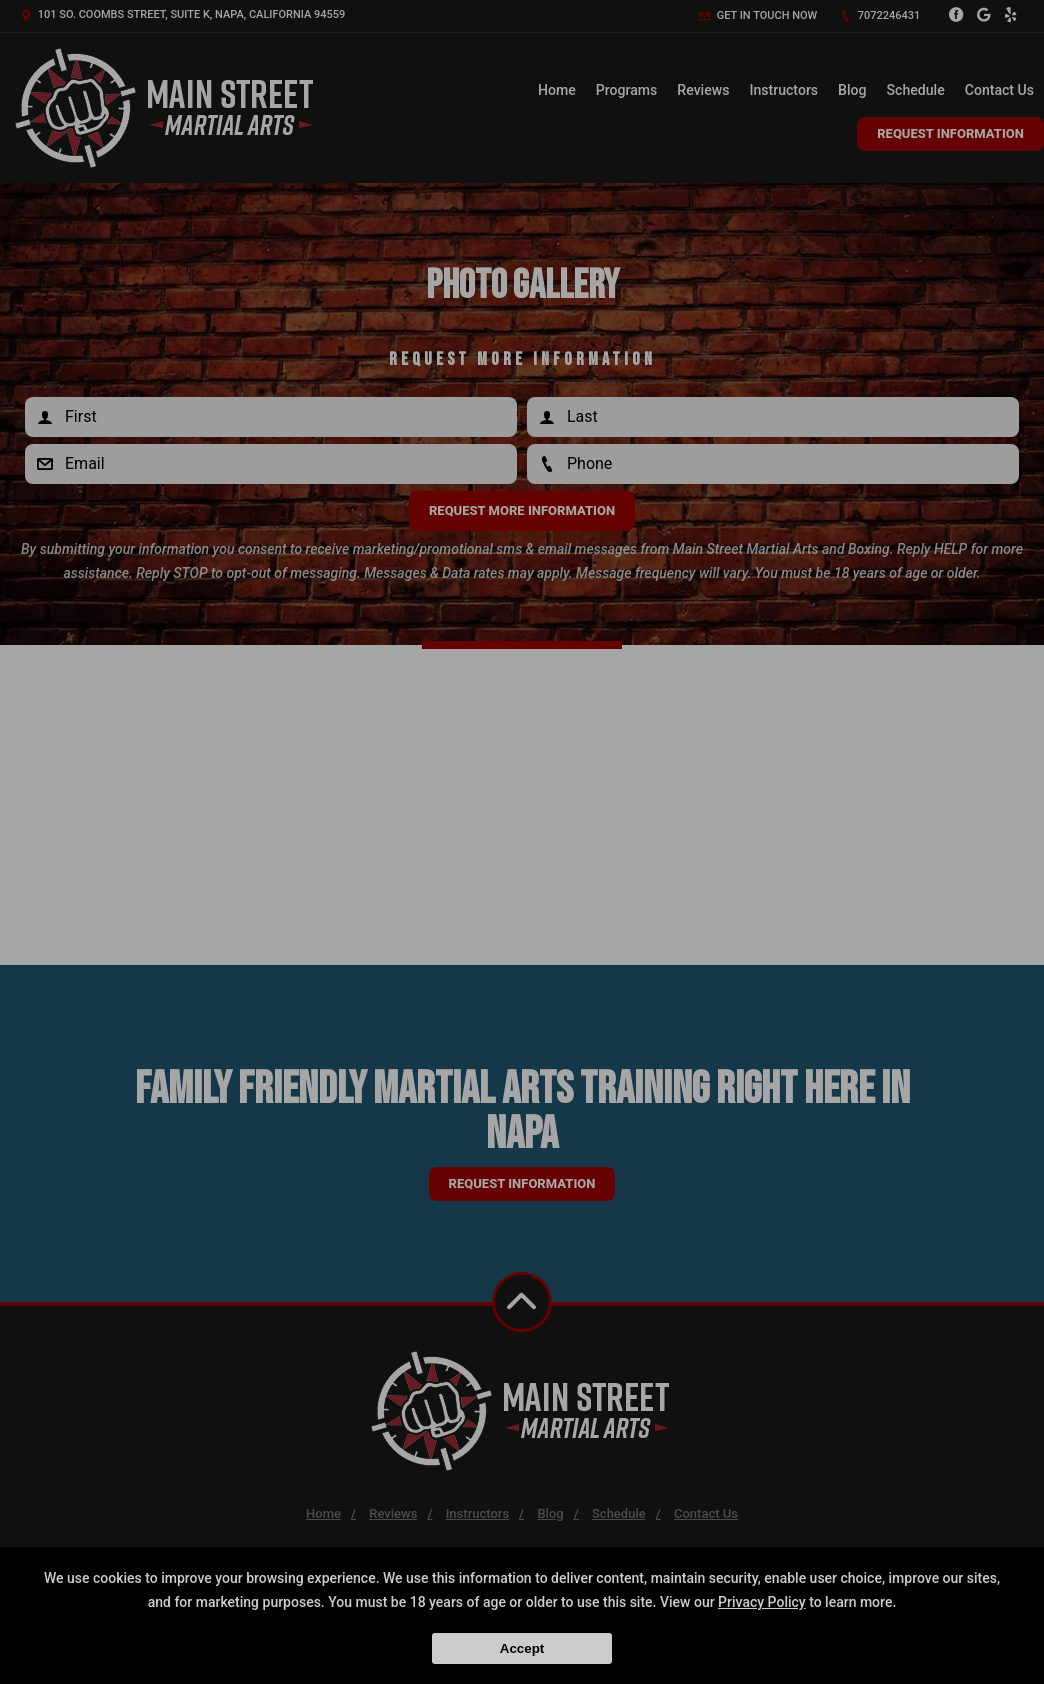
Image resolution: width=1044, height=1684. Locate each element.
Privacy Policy (762, 1602)
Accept (522, 1648)
